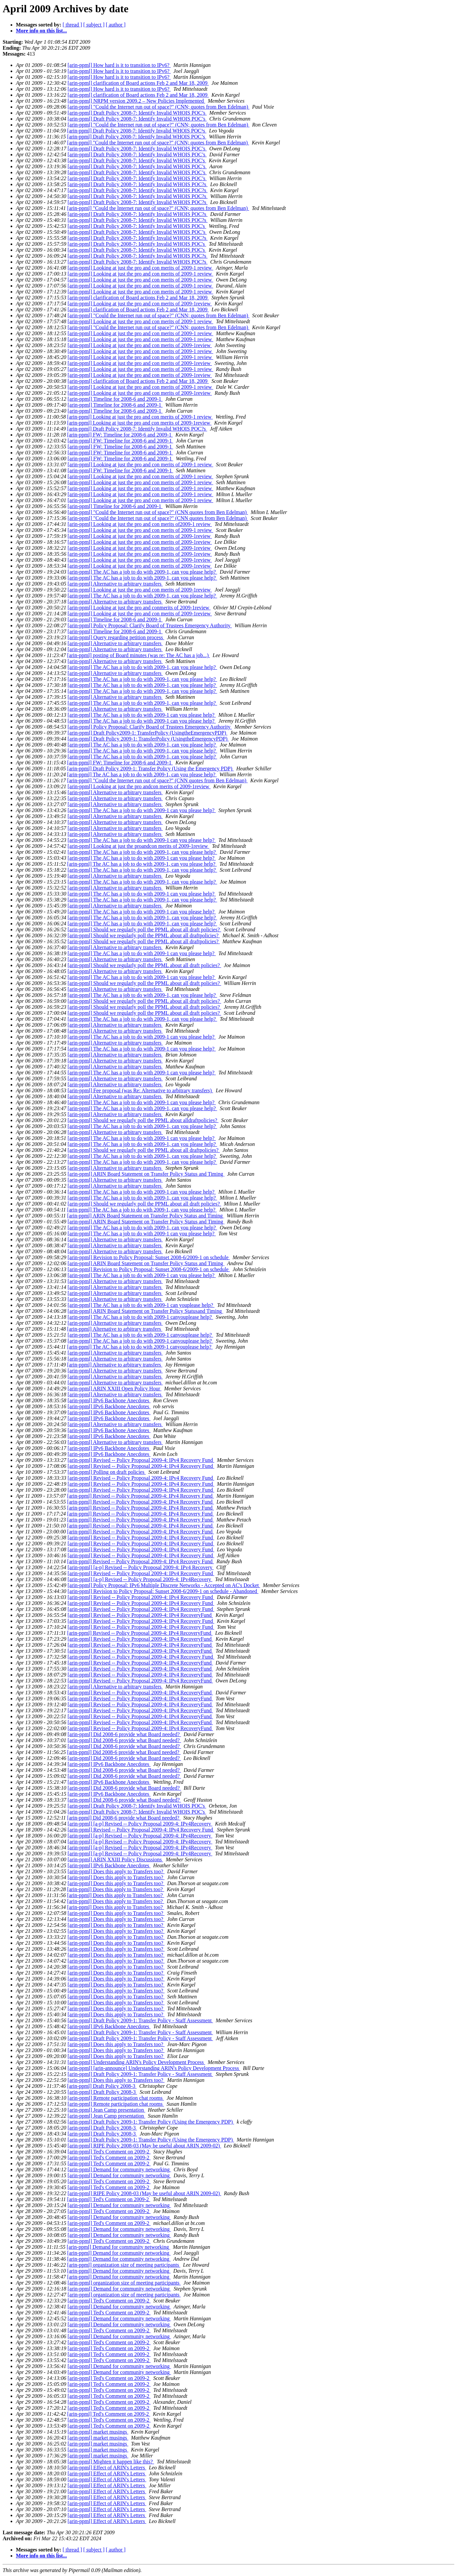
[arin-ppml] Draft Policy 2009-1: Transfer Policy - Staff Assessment (140, 2020)
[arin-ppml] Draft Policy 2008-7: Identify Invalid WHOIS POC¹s (136, 130)
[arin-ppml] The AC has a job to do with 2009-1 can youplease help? (141, 1305)
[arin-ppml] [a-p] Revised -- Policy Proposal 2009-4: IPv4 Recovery (141, 1567)
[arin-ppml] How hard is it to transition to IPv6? (119, 65)
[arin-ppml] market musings (98, 2432)
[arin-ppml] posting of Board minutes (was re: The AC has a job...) (138, 655)
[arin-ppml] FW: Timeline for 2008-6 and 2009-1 (120, 435)
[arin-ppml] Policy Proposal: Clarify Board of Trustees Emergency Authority (150, 625)
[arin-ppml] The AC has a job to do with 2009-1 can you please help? (142, 715)
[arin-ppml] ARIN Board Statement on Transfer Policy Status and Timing (146, 1174)
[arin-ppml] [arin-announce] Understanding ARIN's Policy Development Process (154, 2068)
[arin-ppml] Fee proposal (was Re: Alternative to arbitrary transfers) (140, 1090)
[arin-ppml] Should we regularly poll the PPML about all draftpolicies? (144, 935)
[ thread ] (72, 24)
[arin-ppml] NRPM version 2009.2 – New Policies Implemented (136, 101)
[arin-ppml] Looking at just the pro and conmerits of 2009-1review (139, 607)
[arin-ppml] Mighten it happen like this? (111, 2461)
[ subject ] (94, 24)
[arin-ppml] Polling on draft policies (107, 1472)
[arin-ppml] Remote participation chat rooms (116, 2098)
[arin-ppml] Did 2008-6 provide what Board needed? (124, 1734)
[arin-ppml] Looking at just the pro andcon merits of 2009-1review (139, 786)
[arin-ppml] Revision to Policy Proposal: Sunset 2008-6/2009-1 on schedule (149, 1257)
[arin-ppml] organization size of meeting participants (123, 2265)
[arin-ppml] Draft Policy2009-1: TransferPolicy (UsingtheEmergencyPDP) (148, 733)
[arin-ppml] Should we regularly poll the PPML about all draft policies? (144, 929)
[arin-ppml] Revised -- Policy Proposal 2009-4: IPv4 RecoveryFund (140, 1615)
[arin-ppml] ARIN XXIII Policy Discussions (115, 1859)
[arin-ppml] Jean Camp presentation (106, 2110)
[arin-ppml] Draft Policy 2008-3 (102, 2086)
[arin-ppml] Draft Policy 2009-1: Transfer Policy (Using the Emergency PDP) (150, 768)
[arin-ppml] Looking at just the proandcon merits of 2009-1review (138, 846)
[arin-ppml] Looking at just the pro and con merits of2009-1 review (140, 524)
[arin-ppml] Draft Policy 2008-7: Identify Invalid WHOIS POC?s (138, 184)
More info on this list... (41, 30)
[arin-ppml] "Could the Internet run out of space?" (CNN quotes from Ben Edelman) (158, 512)
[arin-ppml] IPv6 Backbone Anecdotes (109, 1400)
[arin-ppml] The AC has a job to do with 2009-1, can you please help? (142, 572)
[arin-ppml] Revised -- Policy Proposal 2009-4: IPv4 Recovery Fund (141, 1460)
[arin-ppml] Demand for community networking (119, 2169)
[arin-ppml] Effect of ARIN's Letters (107, 2467)
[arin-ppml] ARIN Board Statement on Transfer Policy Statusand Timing (145, 1311)
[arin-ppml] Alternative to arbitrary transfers (115, 584)
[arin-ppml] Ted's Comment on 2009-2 (109, 2151)
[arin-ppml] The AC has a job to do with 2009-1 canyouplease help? (140, 1317)
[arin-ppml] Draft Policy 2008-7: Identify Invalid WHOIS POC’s (137, 113)
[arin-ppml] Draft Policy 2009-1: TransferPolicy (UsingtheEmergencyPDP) (148, 739)
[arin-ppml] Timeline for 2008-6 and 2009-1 (115, 399)
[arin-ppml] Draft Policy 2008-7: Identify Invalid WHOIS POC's (137, 160)
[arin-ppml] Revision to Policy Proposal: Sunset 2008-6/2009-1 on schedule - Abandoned (163, 1591)
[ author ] (116, 24)
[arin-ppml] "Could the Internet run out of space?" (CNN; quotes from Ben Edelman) (158, 107)
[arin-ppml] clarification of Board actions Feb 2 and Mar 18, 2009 (138, 83)
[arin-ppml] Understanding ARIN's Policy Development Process (136, 2062)
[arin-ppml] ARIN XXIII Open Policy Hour (115, 1388)
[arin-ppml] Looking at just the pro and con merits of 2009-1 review (140, 268)
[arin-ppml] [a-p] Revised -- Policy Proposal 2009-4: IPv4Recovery (140, 1579)
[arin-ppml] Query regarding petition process (116, 637)
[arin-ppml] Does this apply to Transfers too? (116, 1871)
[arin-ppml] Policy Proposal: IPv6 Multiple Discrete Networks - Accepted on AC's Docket (164, 1585)
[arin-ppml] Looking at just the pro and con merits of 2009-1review (140, 303)
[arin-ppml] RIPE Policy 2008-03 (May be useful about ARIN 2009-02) (144, 2145)
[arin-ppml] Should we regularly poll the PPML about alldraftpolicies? (143, 1120)
